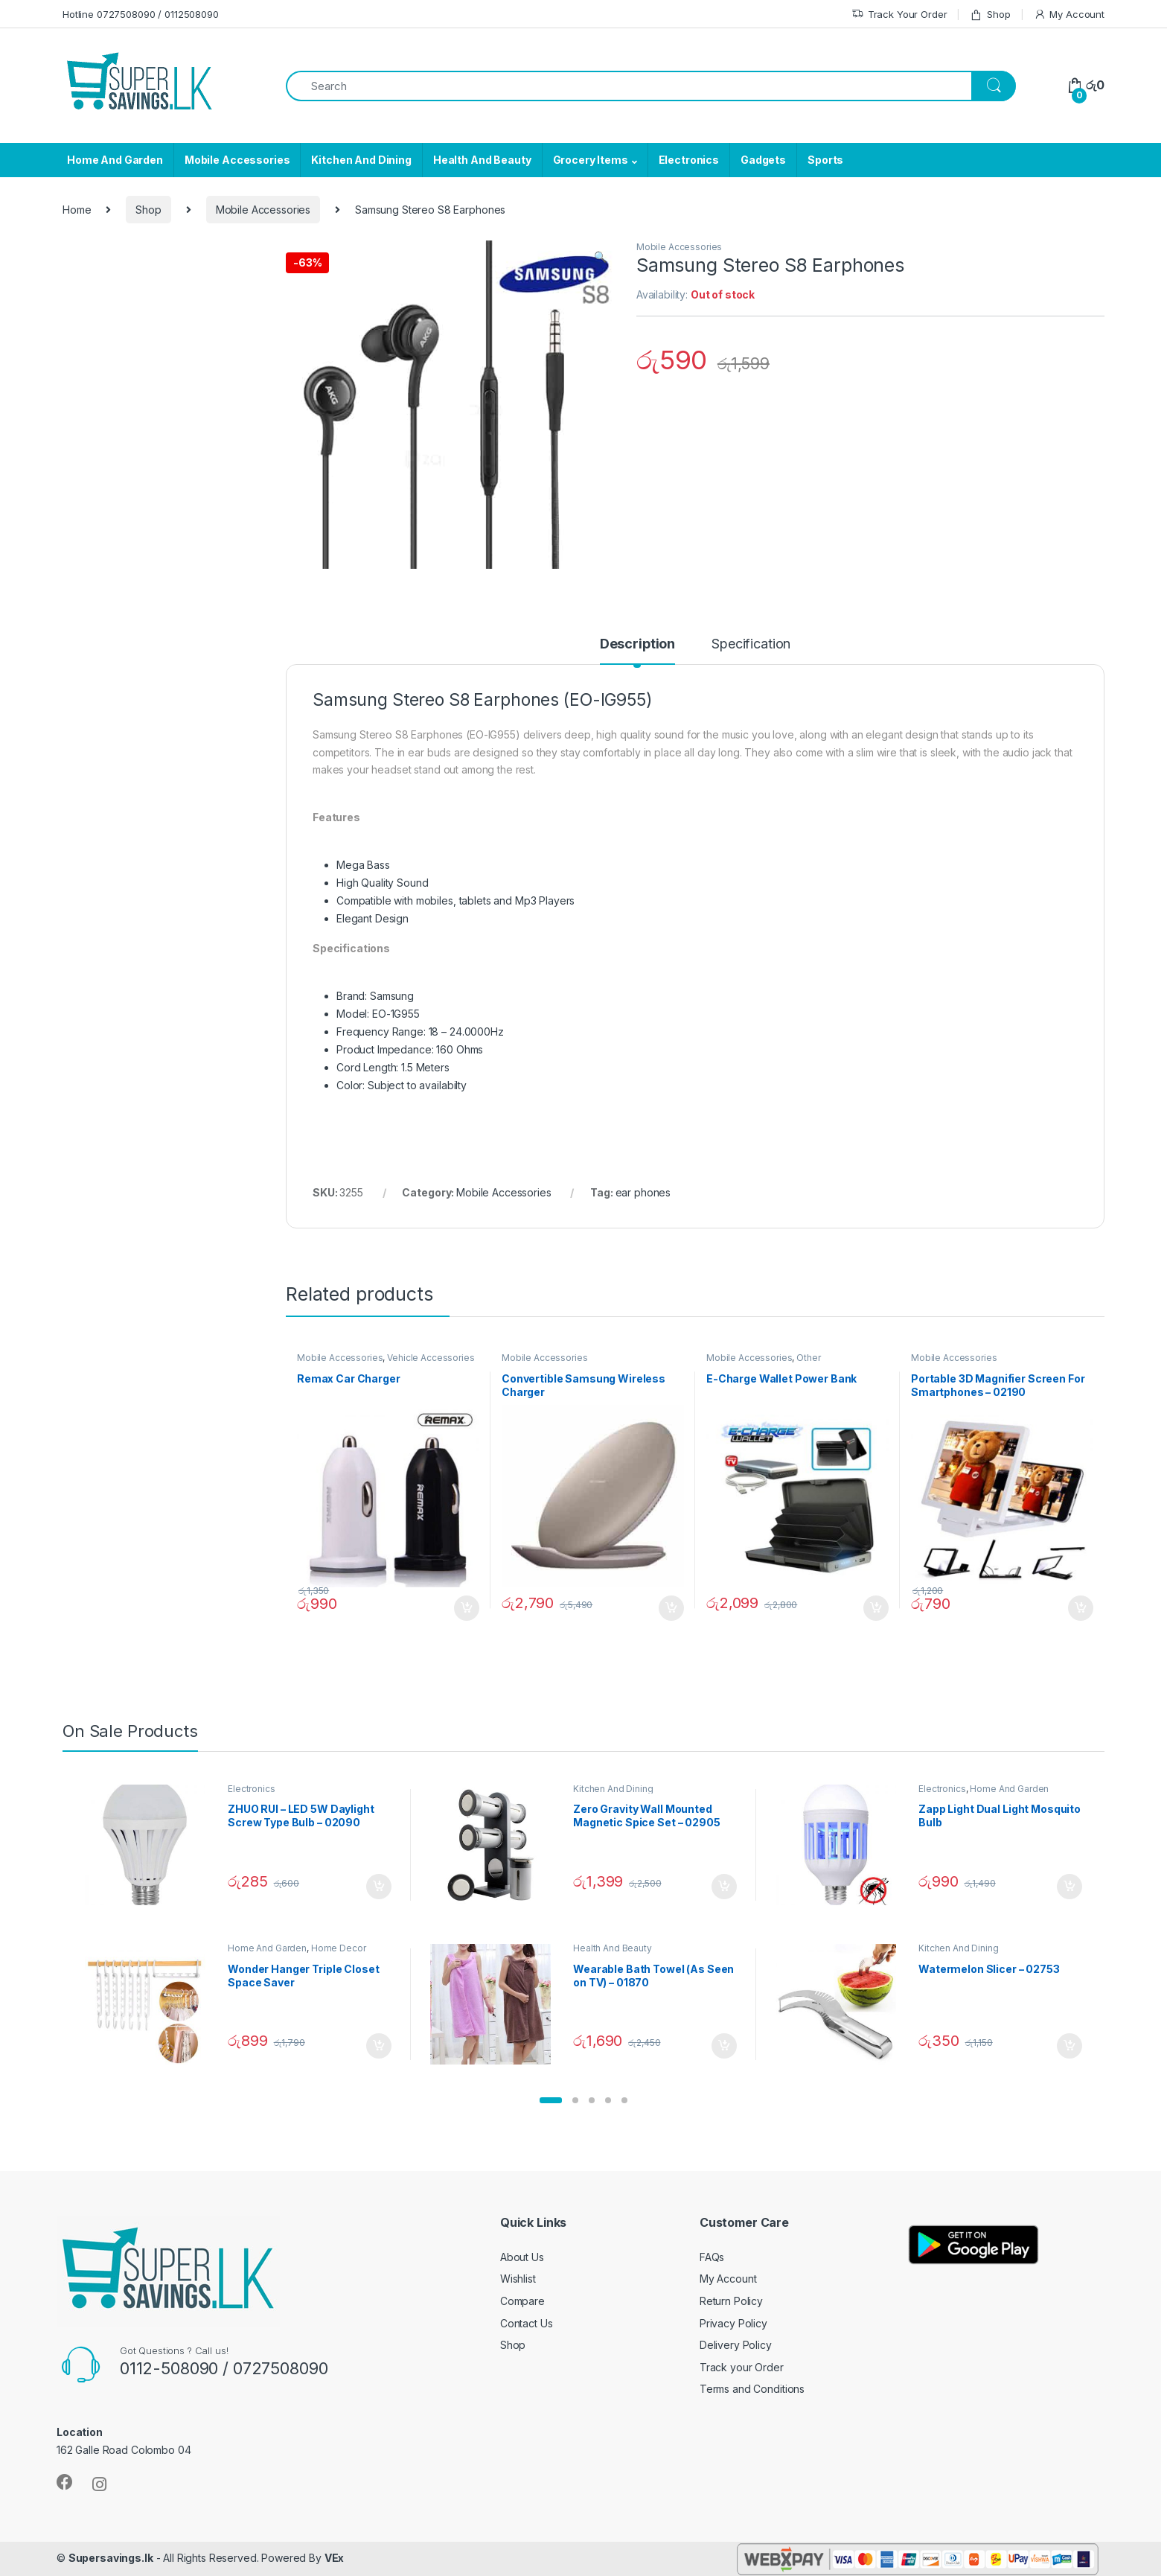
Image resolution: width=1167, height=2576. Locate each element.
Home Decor (338, 1948)
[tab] (637, 650)
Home (77, 209)
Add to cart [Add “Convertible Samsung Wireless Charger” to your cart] (671, 1608)
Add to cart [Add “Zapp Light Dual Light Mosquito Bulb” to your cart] (1069, 1886)
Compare (522, 2301)
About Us (522, 2257)
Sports (825, 159)
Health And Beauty (482, 159)
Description (637, 644)
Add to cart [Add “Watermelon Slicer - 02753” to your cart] (1069, 2046)
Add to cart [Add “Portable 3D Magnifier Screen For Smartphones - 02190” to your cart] (1080, 1608)
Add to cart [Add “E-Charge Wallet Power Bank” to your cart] (876, 1608)
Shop (990, 14)
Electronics (689, 159)
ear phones (643, 1192)
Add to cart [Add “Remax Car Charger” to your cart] (466, 1608)
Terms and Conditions (752, 2388)
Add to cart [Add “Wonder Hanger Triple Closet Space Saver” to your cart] (378, 2046)
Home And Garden (115, 159)
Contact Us (526, 2323)
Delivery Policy (736, 2345)
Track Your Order (899, 14)
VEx (334, 2557)
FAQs (712, 2257)
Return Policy (731, 2301)
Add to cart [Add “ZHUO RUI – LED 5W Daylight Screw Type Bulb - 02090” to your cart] (378, 1886)
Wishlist (518, 2278)
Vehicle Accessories (430, 1357)
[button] (551, 2100)
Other (808, 1357)
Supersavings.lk (110, 2557)
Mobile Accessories (237, 159)
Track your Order (742, 2367)
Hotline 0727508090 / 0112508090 (141, 14)
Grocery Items (590, 159)
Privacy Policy (733, 2323)
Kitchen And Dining (361, 159)
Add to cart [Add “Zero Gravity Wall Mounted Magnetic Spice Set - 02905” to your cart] (724, 1886)
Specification (751, 644)
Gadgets (763, 159)
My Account (1069, 14)
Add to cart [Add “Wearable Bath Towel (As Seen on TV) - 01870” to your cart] (724, 2046)
